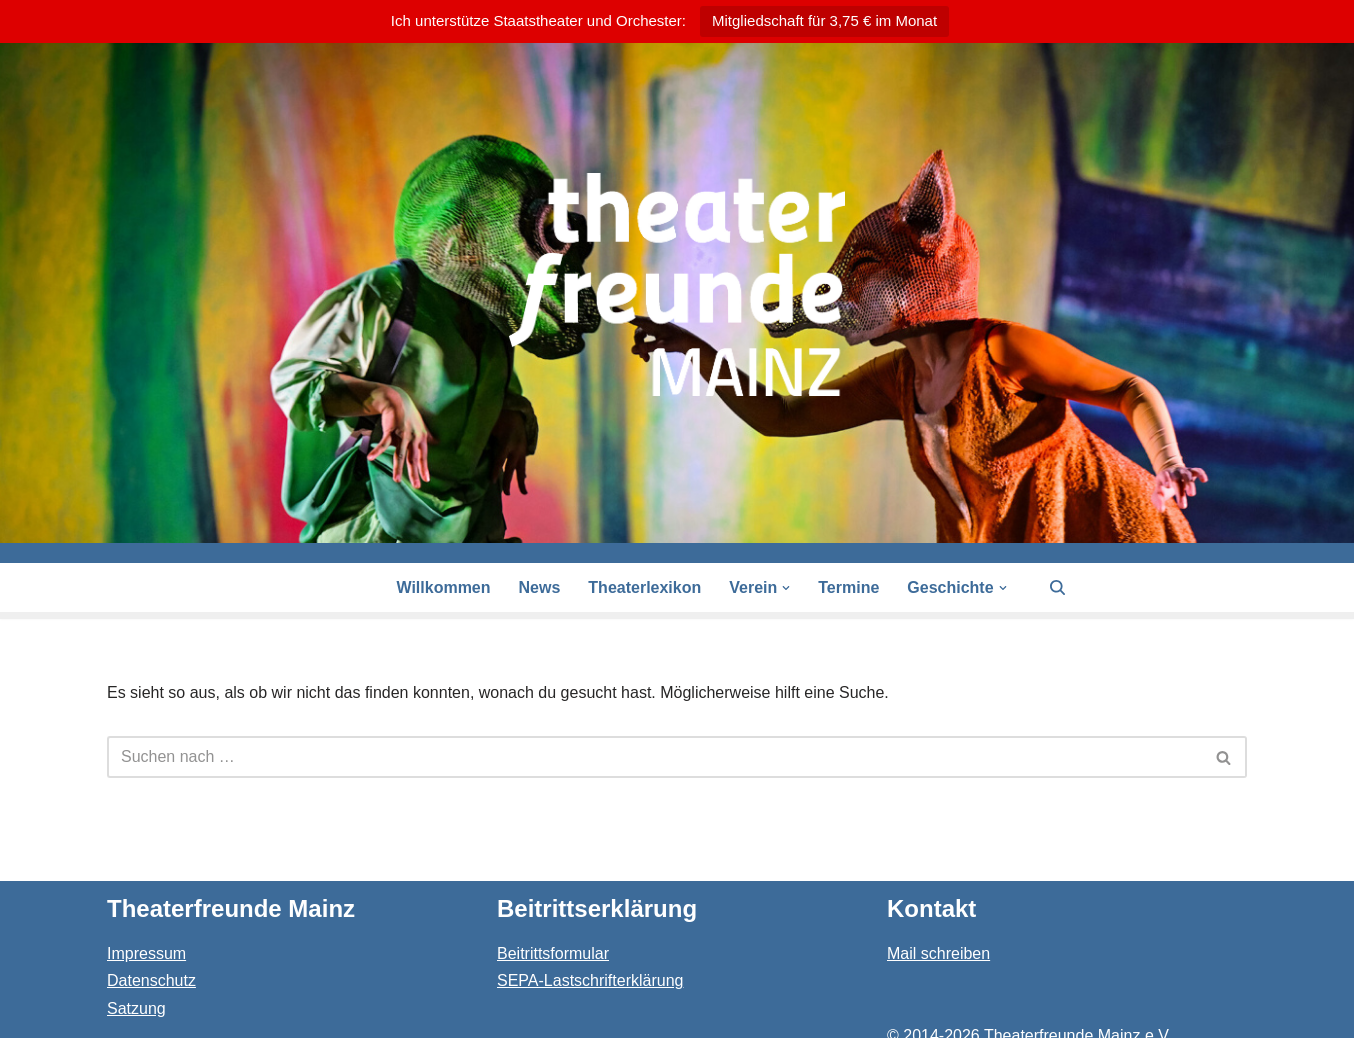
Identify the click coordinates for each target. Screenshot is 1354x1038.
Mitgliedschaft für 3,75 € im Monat (824, 20)
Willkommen (443, 587)
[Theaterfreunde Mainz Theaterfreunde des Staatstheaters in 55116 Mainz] (677, 284)
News (540, 587)
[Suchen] (1057, 587)
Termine (848, 587)
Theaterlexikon (644, 587)
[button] (786, 588)
